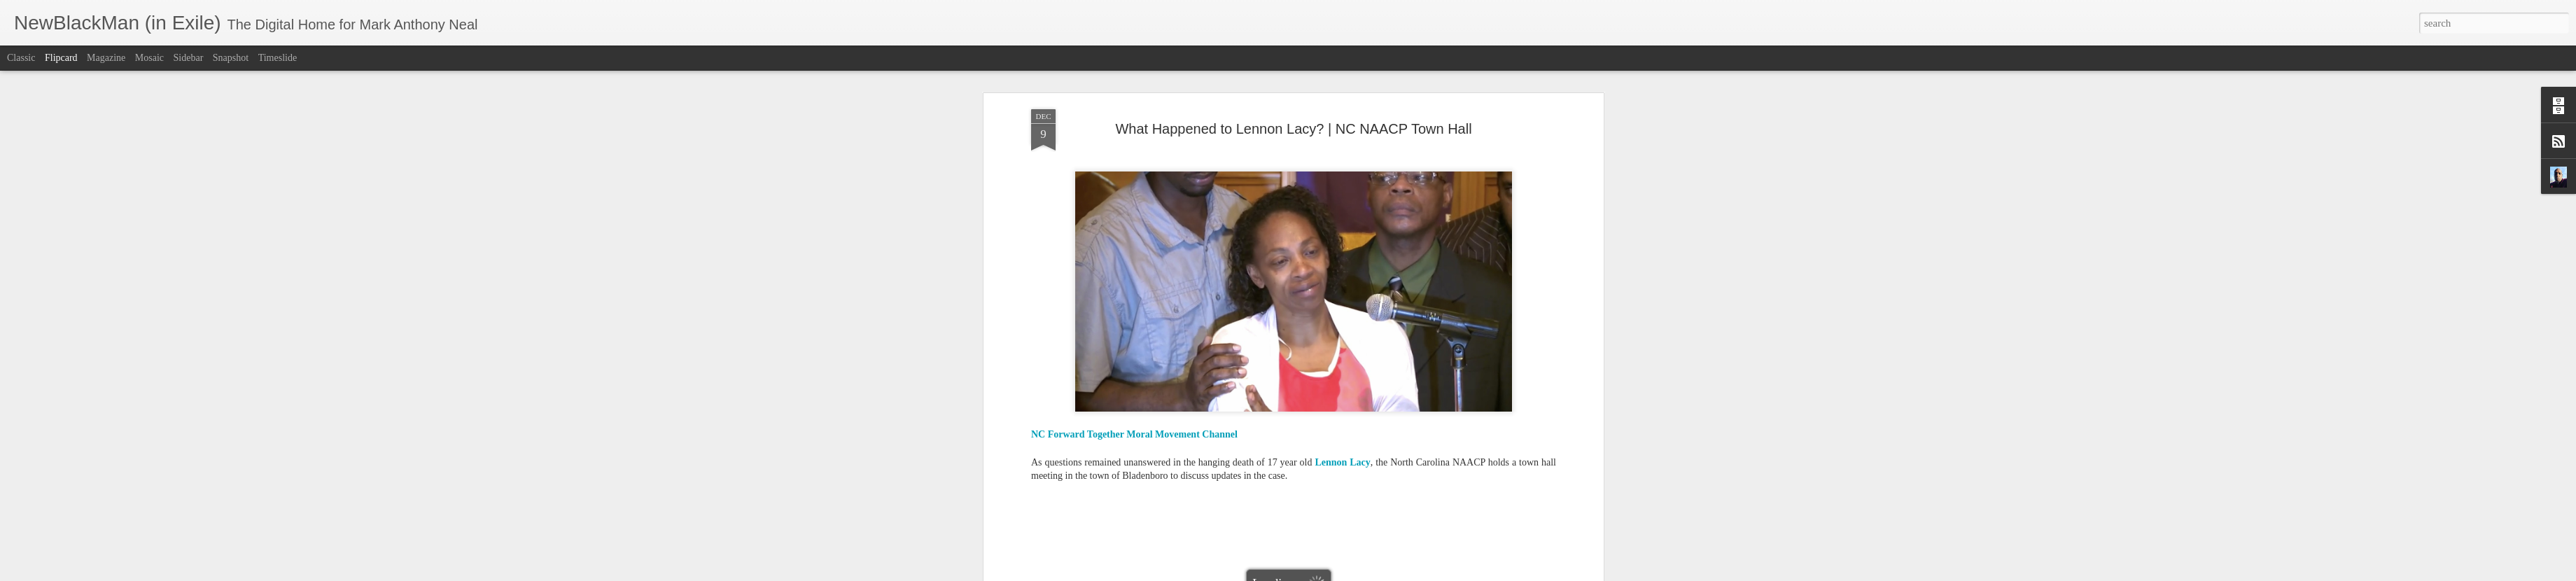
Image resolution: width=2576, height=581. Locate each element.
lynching (1309, 314)
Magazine (106, 57)
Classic (21, 57)
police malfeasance (1262, 326)
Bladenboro (1091, 314)
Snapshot (230, 57)
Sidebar (189, 57)
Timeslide (278, 57)
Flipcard (61, 57)
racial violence (1333, 326)
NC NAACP (1355, 314)
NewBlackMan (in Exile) (1434, 314)
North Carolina (1518, 314)
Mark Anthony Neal (1354, 296)
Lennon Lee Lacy (1253, 314)
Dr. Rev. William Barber (1166, 314)
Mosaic (149, 57)
